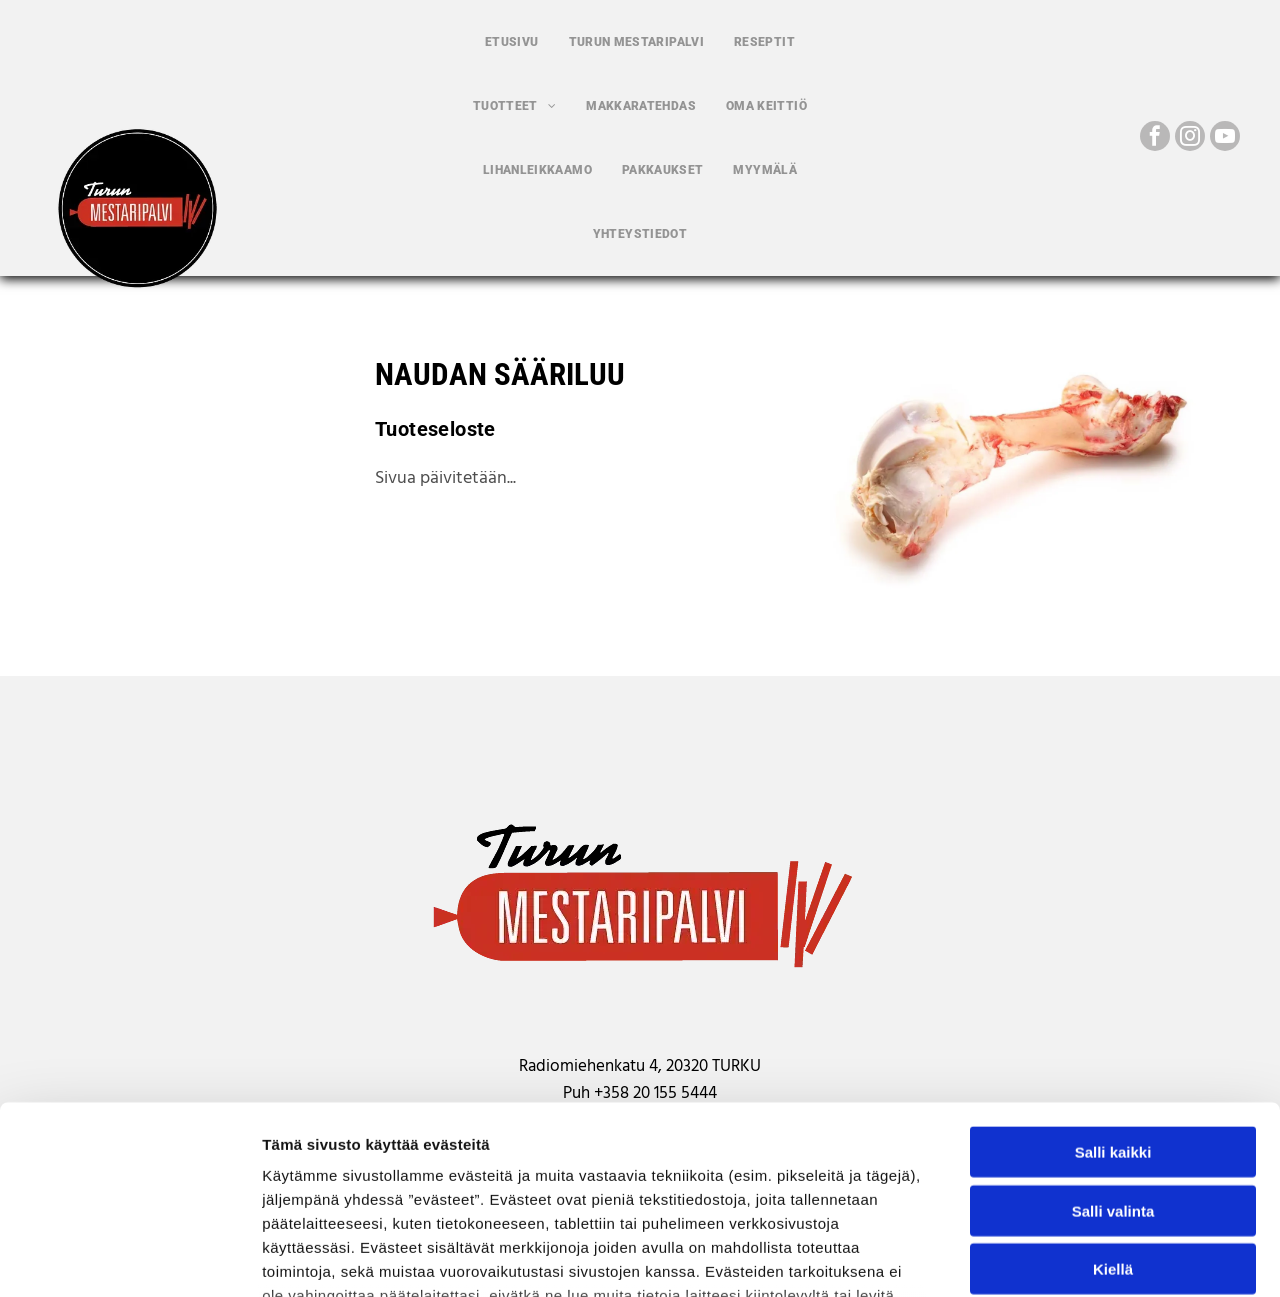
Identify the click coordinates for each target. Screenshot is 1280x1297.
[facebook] (1155, 138)
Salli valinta (1113, 1046)
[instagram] (1190, 138)
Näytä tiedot (1069, 1257)
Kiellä (1113, 1105)
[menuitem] (512, 42)
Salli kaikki (1113, 988)
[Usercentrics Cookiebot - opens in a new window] (129, 1258)
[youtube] (1225, 138)
